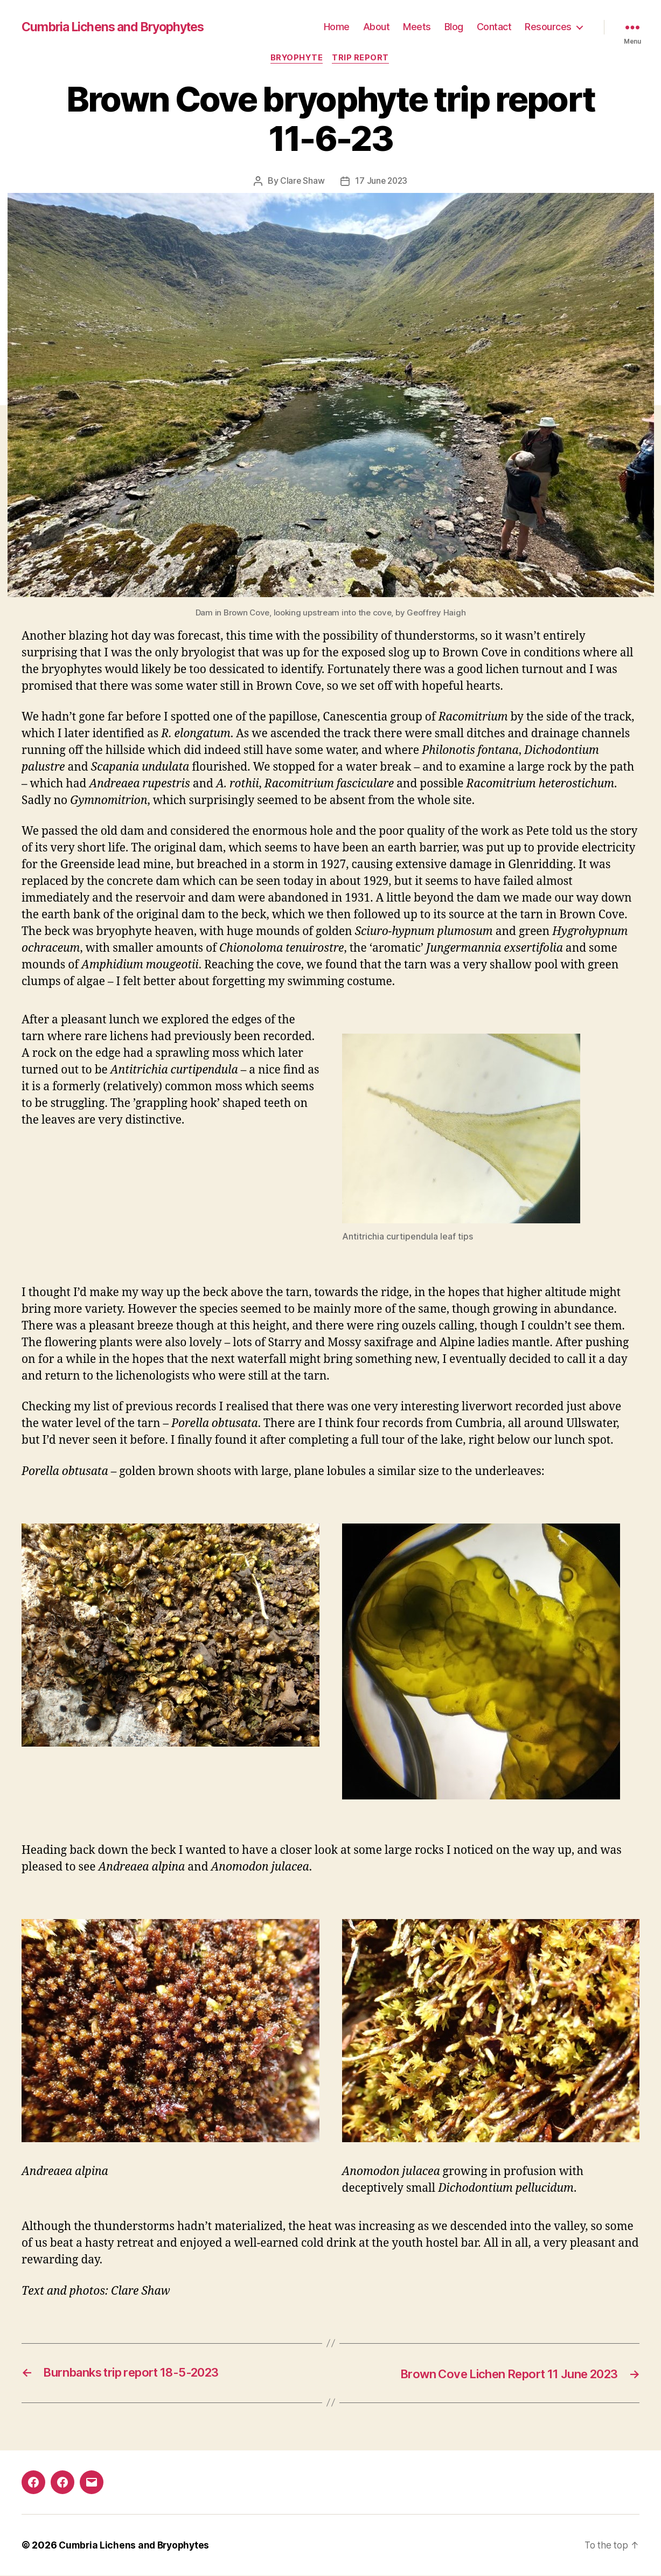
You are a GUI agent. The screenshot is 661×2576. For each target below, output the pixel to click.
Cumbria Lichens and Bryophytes (118, 26)
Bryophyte (296, 59)
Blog (453, 26)
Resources (548, 26)
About (376, 26)
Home (337, 26)
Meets (417, 26)
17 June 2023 (381, 182)
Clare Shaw (301, 182)
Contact (494, 26)
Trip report (362, 59)
